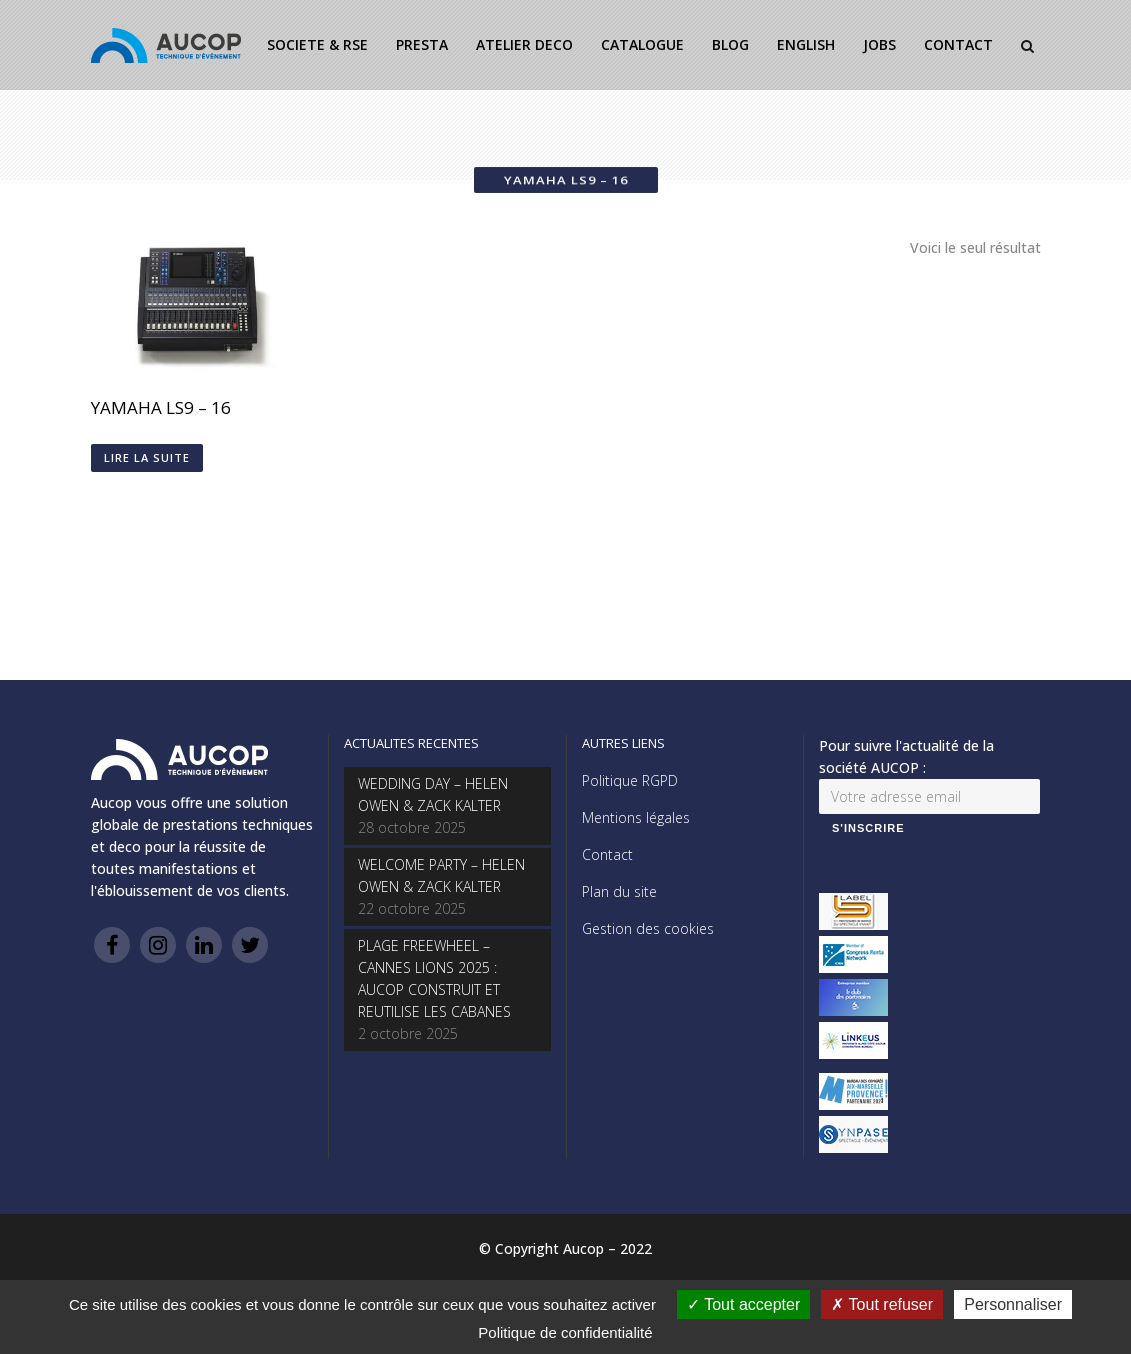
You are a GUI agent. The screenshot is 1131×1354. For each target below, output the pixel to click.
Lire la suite (147, 457)
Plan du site (619, 891)
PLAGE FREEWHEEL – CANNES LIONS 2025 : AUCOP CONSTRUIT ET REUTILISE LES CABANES (434, 978)
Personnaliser (1013, 1304)
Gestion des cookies (648, 928)
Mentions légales (636, 817)
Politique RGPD (630, 780)
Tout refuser (882, 1304)
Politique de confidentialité (565, 1332)
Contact (607, 854)
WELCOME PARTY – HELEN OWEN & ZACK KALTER (441, 875)
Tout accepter (743, 1304)
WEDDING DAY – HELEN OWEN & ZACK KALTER (433, 794)
